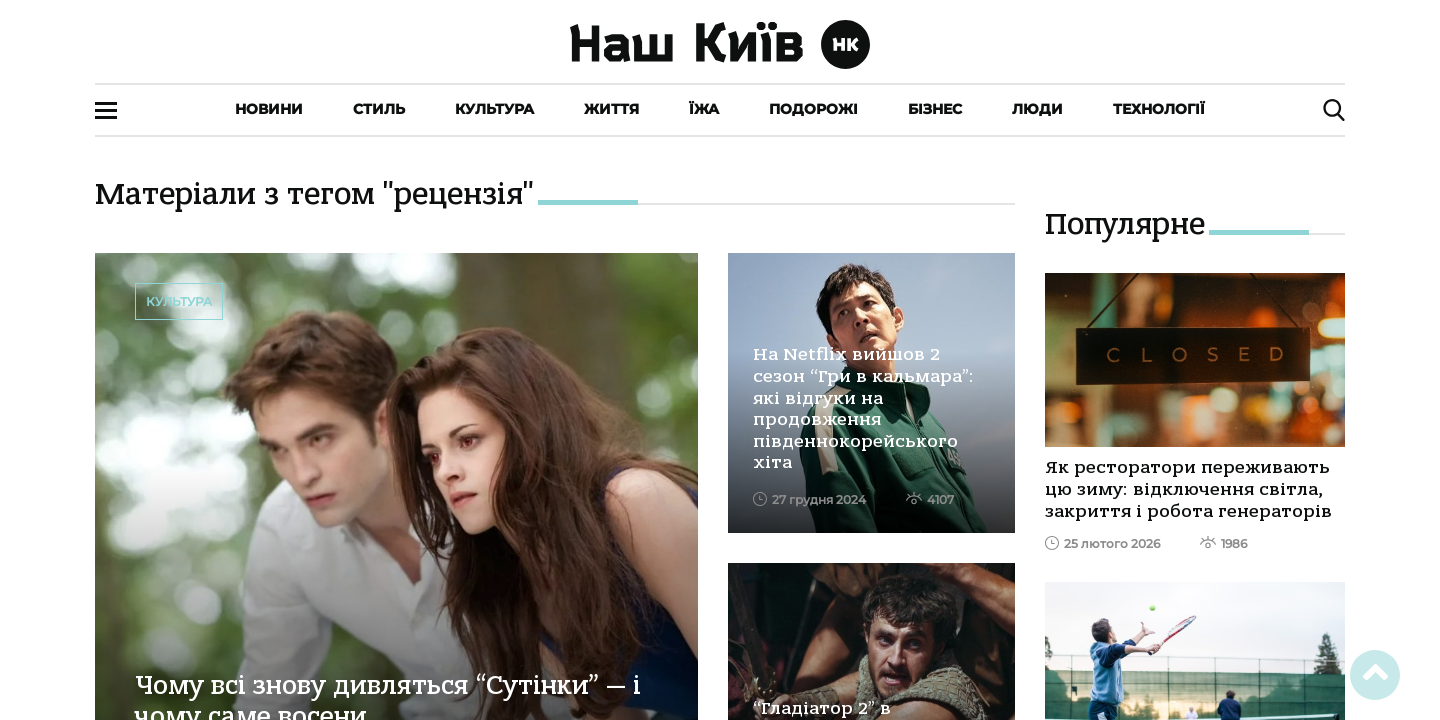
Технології (1159, 109)
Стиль (379, 109)
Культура (494, 109)
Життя (611, 109)
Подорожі (813, 109)
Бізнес (935, 109)
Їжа (704, 109)
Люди (1037, 109)
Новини (269, 109)
